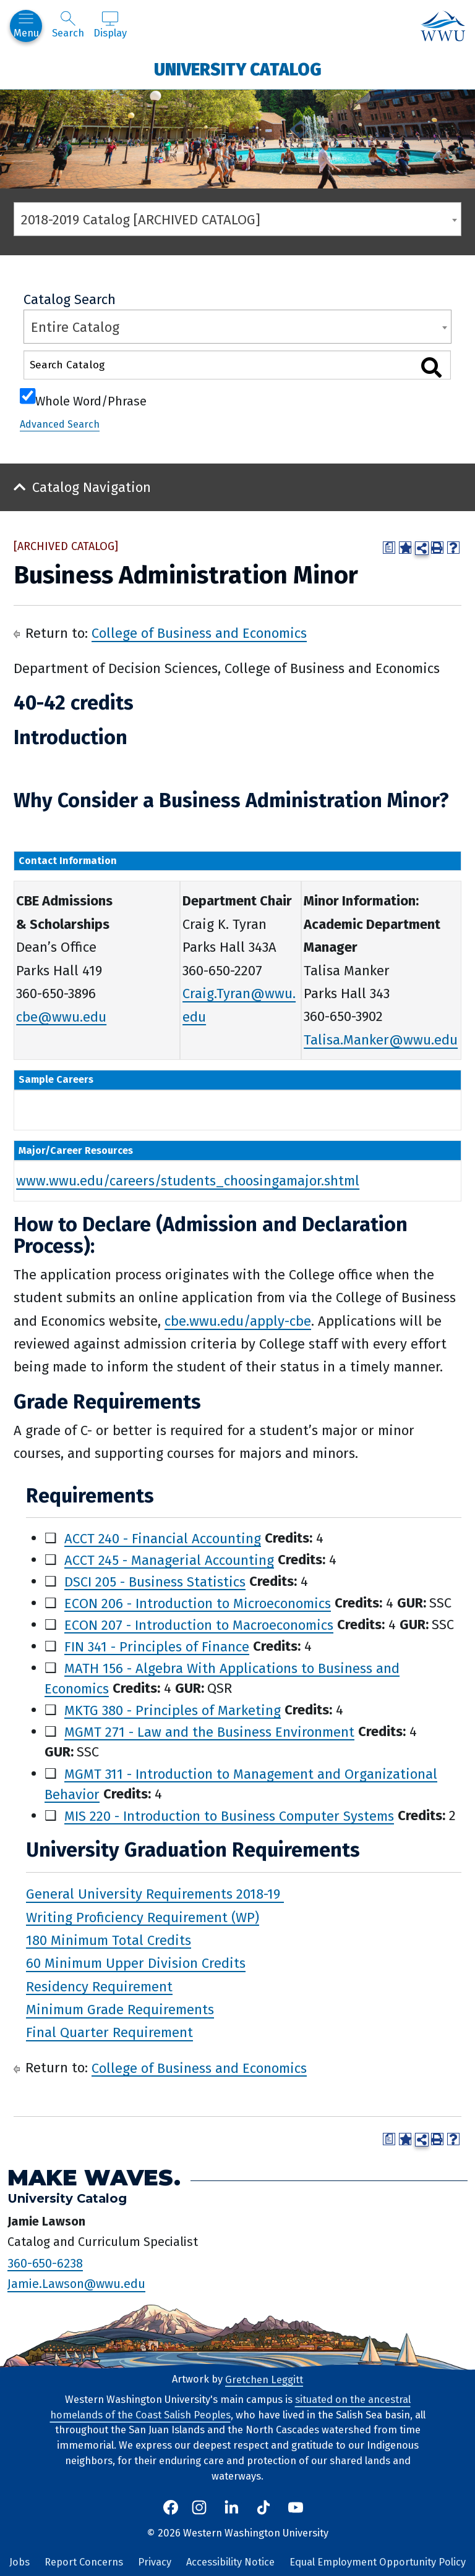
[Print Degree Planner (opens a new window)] (389, 547)
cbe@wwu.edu (61, 1016)
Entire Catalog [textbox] (75, 327)
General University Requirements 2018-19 (155, 1894)
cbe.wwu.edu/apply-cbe (238, 1321)
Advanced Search (60, 424)
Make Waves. (94, 2177)
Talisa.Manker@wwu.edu (381, 1040)
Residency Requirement (99, 1986)
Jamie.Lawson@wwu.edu (76, 2283)
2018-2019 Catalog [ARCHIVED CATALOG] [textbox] (140, 219)
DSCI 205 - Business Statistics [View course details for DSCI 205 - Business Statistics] (155, 1581)
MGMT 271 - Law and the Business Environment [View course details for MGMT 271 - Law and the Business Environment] (209, 1731)
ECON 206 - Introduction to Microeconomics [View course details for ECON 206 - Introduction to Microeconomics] (197, 1603)
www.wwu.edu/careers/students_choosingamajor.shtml (187, 1180)
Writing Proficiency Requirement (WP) (142, 1917)
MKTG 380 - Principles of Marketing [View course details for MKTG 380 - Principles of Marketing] (172, 1709)
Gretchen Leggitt (264, 2379)
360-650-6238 (45, 2262)
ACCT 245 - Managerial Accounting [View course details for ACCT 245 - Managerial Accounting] (169, 1559)
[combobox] (237, 219)
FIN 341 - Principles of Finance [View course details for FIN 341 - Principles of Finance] (156, 1646)
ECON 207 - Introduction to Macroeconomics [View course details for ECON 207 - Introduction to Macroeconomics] (198, 1624)
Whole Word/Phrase (91, 400)
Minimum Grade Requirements (120, 2009)
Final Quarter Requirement (109, 2032)
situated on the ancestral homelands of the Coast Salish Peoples (230, 2407)
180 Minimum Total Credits (108, 1939)
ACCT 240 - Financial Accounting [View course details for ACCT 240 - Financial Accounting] (162, 1538)
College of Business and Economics (199, 633)
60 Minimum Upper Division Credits (136, 1963)
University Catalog (238, 69)
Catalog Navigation (91, 487)
